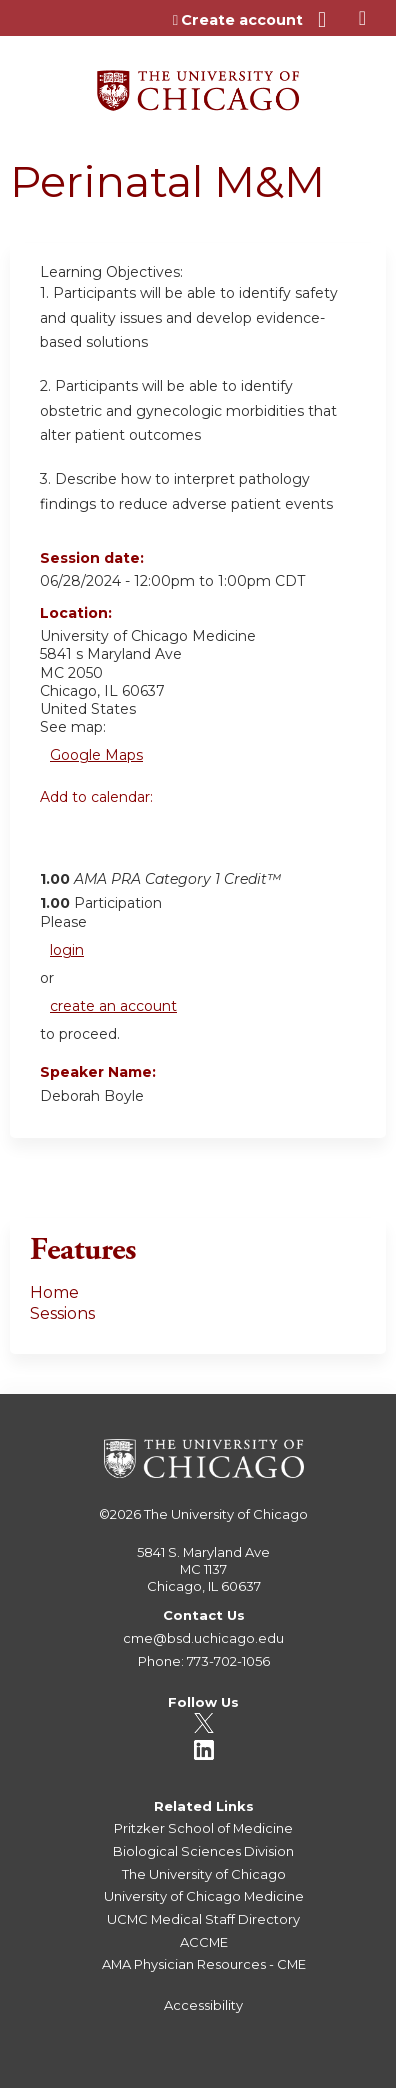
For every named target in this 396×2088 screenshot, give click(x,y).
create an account (113, 1006)
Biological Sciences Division (203, 1851)
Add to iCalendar (150, 840)
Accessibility (203, 2005)
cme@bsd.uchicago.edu (203, 1638)
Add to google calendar (60, 841)
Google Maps (96, 755)
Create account (242, 20)
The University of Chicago (226, 1514)
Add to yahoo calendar (105, 841)
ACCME (204, 1942)
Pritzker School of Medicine (203, 1828)
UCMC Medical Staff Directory (203, 1919)
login (67, 950)
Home (54, 1292)
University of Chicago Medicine (204, 1896)
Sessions (62, 1313)
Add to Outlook (198, 841)
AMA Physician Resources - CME (204, 1964)
